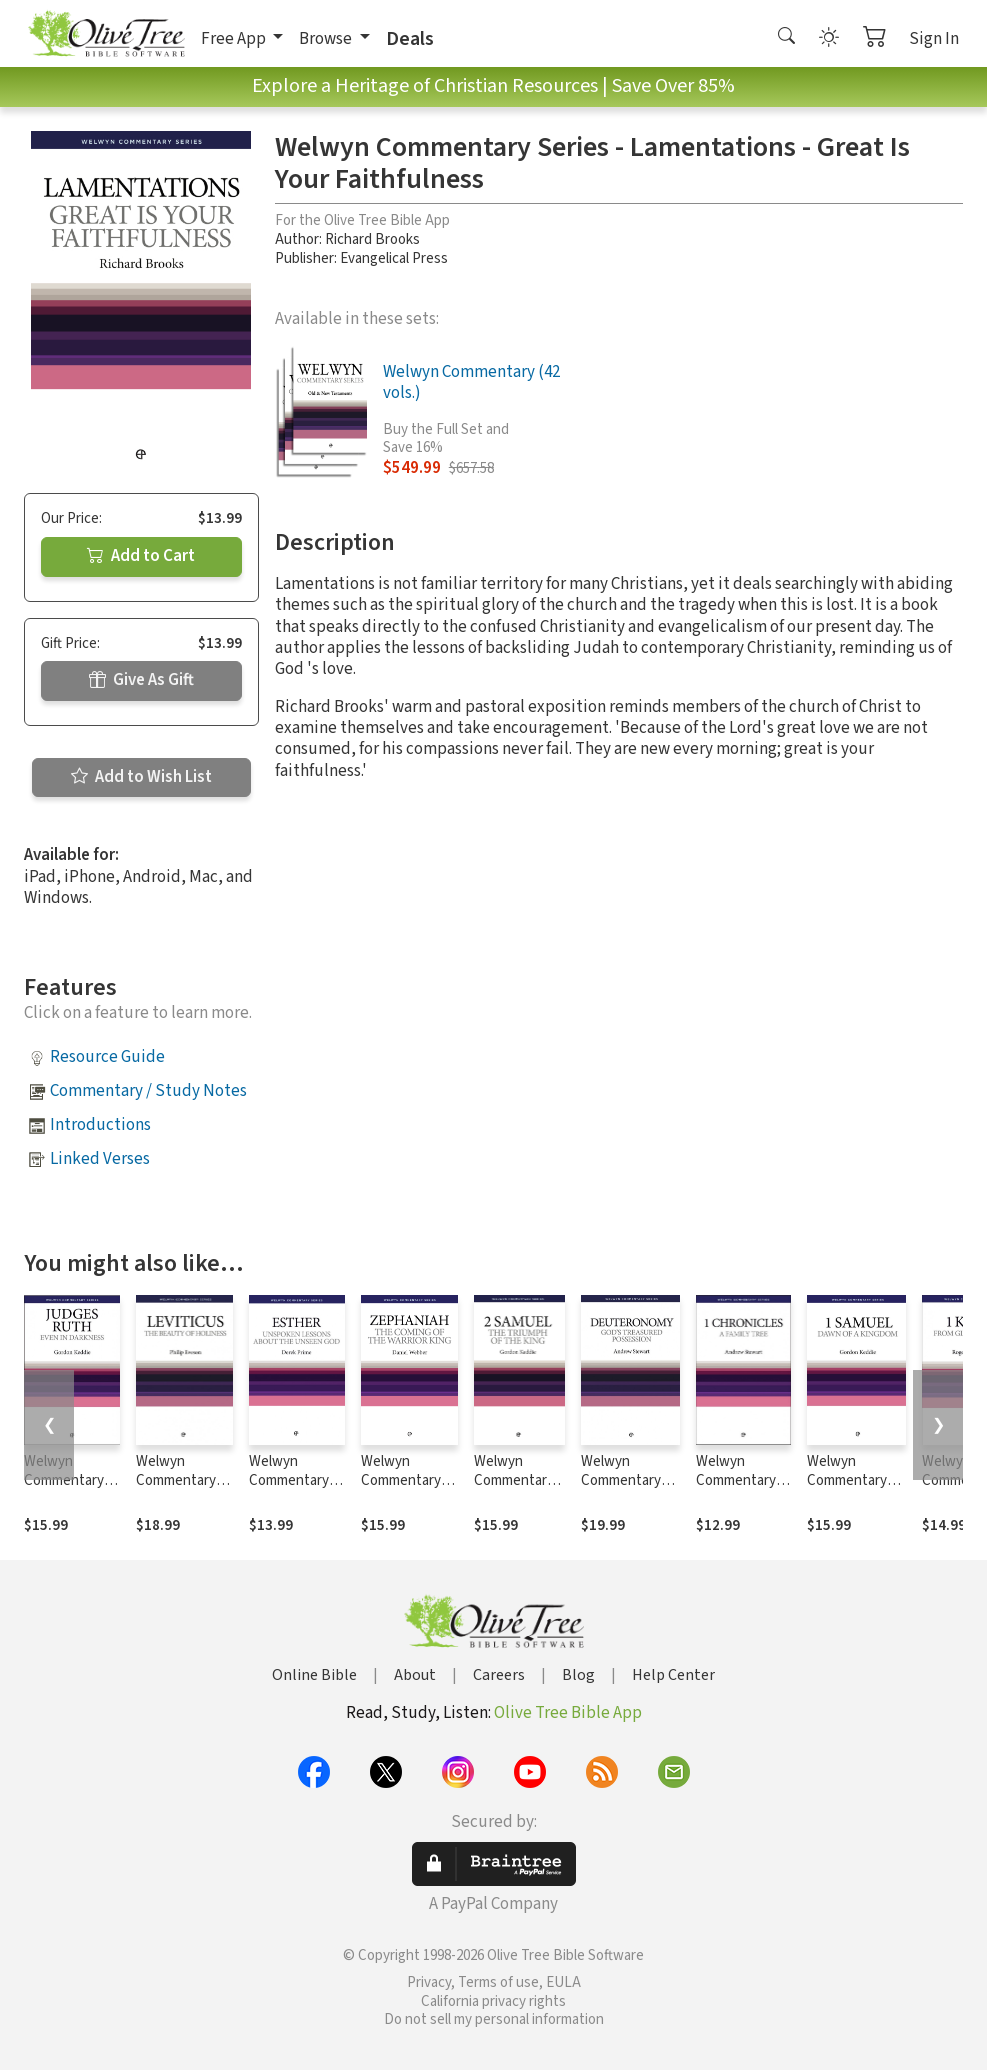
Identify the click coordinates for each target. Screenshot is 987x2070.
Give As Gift (141, 680)
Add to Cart (141, 556)
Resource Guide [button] (107, 1057)
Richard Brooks (372, 239)
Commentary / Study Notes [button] (148, 1091)
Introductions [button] (100, 1125)
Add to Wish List (141, 777)
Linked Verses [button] (100, 1159)
